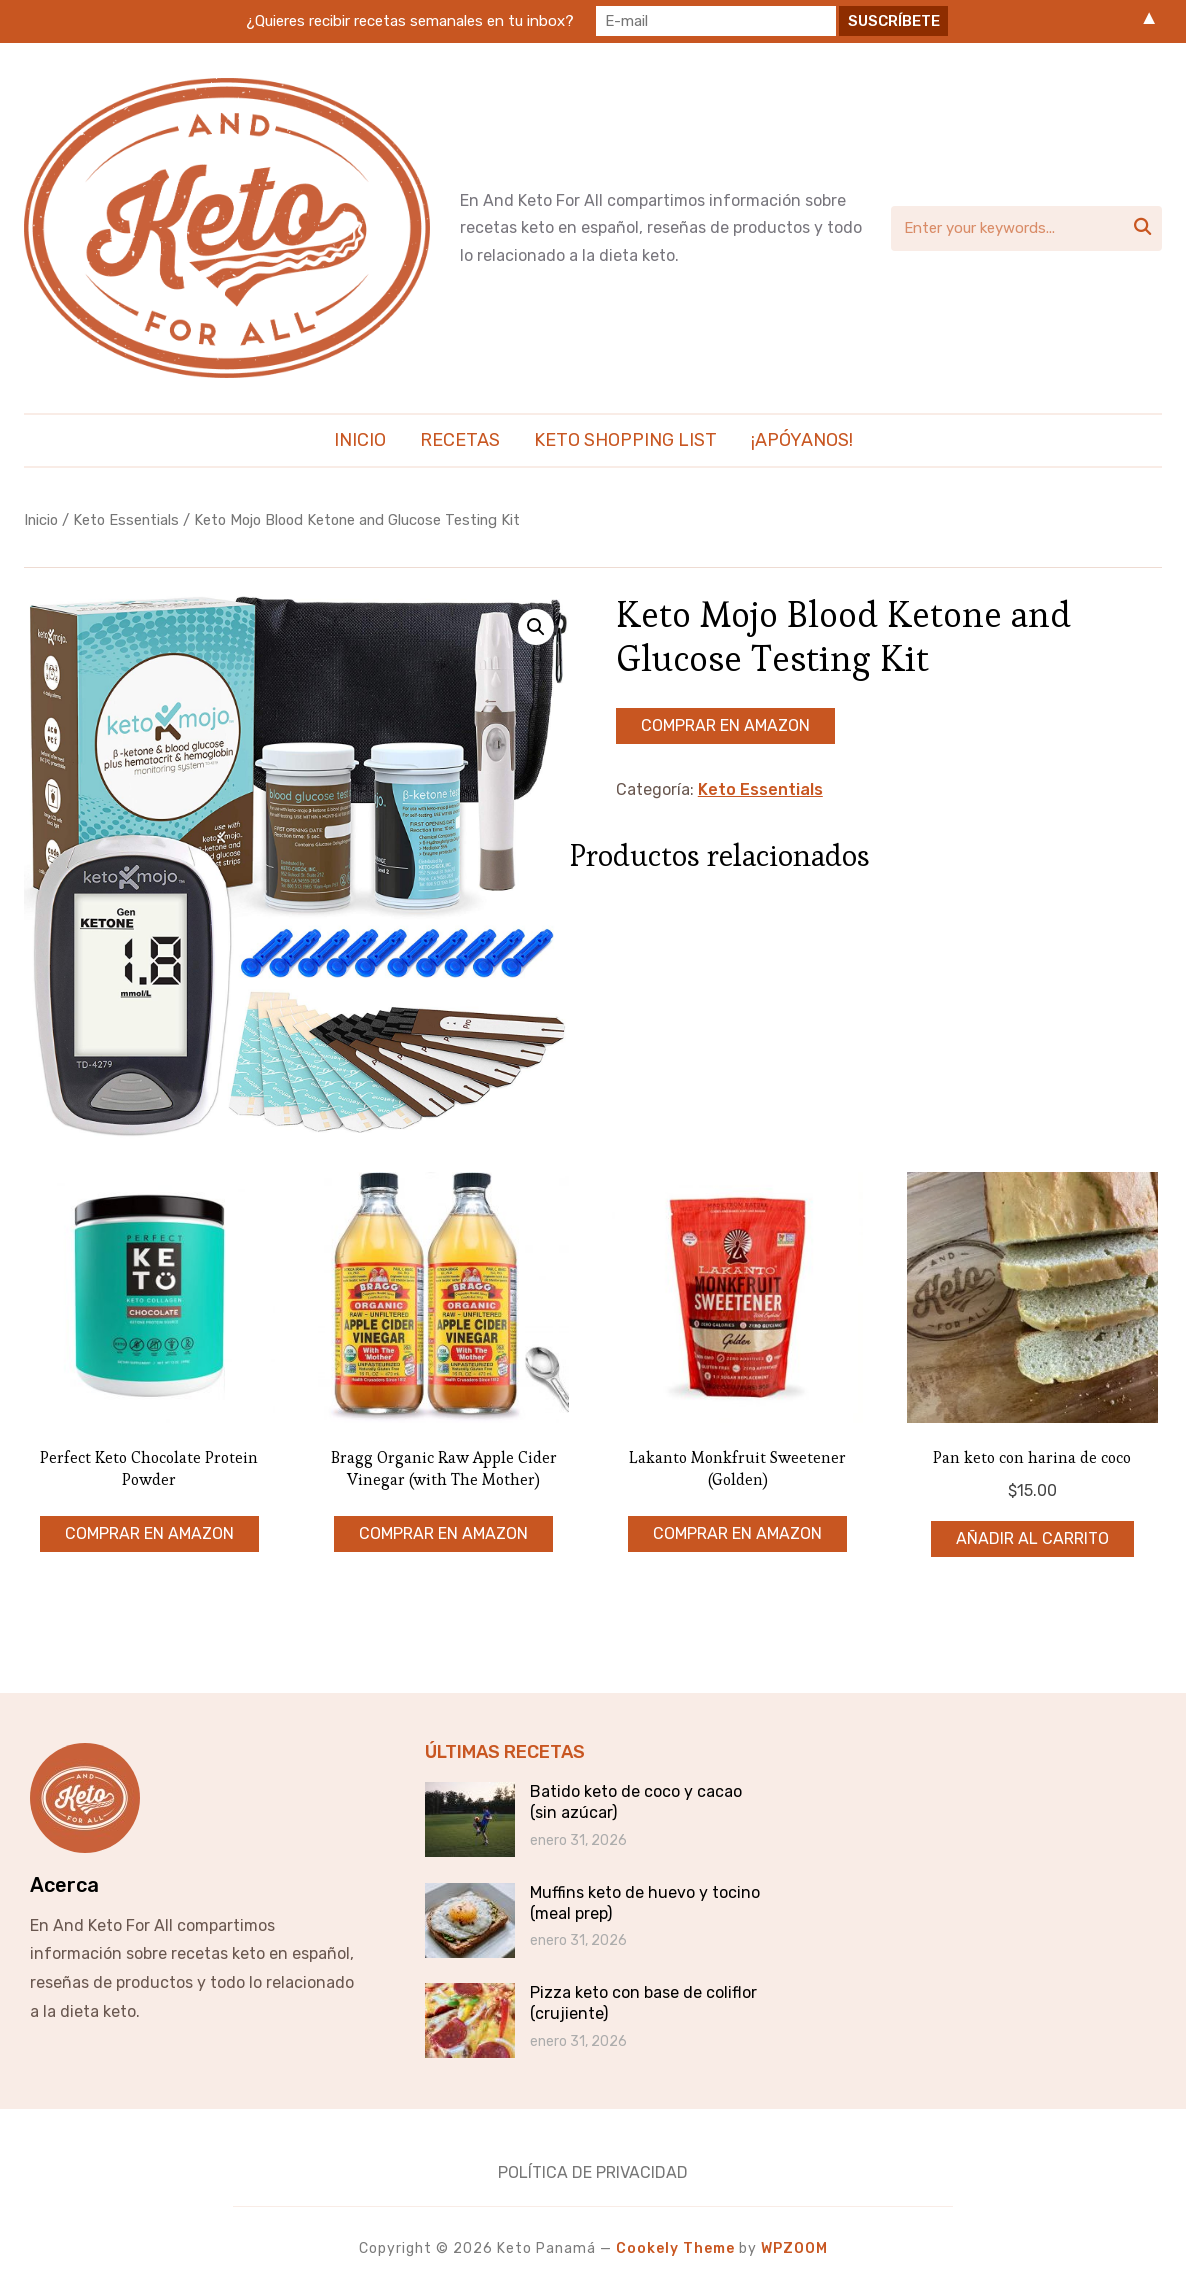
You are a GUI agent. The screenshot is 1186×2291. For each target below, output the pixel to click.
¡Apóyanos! (802, 440)
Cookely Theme (675, 2248)
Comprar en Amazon (725, 725)
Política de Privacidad (593, 2172)
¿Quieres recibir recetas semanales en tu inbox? (410, 21)
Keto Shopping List (625, 440)
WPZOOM (794, 2248)
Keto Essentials (126, 520)
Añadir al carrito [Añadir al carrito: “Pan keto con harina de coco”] (1032, 1538)
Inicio (360, 440)
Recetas (460, 440)
